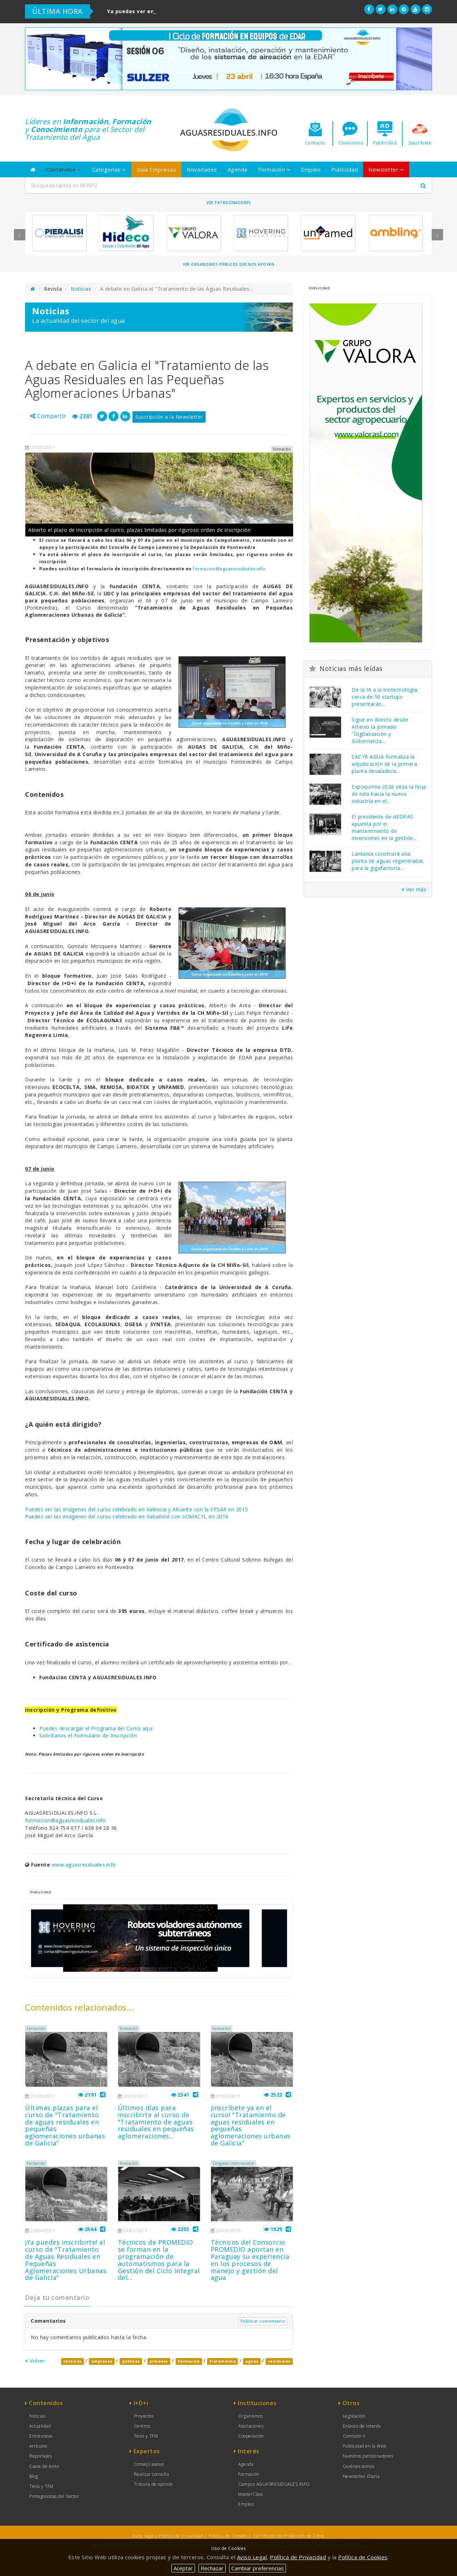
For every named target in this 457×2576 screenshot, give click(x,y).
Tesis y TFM (41, 2486)
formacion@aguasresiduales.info (229, 569)
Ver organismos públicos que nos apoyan (228, 264)
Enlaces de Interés (362, 2426)
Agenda (237, 169)
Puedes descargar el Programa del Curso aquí (96, 1728)
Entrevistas (40, 2436)
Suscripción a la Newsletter (169, 416)
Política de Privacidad (298, 2557)
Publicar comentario (263, 2321)
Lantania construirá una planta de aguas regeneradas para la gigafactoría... (388, 860)
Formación (274, 169)
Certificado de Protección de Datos (289, 2536)
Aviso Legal (252, 2557)
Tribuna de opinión (153, 2484)
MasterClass (250, 2494)
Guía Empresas (156, 169)
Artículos (38, 2446)
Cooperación (251, 2436)
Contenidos (63, 169)
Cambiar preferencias (257, 2568)
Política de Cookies (228, 2536)
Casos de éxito (44, 2466)
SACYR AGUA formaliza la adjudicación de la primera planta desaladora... (384, 763)
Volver (35, 2360)
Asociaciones (250, 2426)
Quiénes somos (359, 2466)
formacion (189, 2361)
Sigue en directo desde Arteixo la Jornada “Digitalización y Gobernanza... (380, 730)
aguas (251, 2361)
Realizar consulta (151, 2474)
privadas (159, 2361)
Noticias (81, 288)
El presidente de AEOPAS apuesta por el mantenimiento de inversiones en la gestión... (384, 827)
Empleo (311, 169)
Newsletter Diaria (361, 2476)
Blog (33, 2476)
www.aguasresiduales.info (84, 1864)
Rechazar (212, 2568)
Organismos (250, 2416)
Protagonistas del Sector (54, 2496)
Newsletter (386, 169)
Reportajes (40, 2456)
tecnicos (73, 2361)
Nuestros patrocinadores (368, 2456)
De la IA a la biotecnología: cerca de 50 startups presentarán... (385, 696)
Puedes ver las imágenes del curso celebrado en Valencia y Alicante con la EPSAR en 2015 (136, 1509)
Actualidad (40, 2426)
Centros (142, 2426)
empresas (101, 2361)
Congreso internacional (233, 2163)
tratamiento (223, 2361)
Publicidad (344, 169)
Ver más (414, 889)
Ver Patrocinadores (228, 202)
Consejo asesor (149, 2464)
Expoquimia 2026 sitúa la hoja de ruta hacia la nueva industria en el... (389, 793)
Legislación (354, 2416)
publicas (131, 2361)
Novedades (202, 169)
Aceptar (183, 2568)
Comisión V (354, 2436)
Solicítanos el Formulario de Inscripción (88, 1735)
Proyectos (144, 2416)
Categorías (109, 169)
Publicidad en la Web (364, 2446)
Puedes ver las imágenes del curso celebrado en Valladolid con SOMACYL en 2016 (126, 1516)
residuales (279, 2361)
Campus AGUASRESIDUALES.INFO (274, 2484)
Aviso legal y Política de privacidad (167, 2536)
